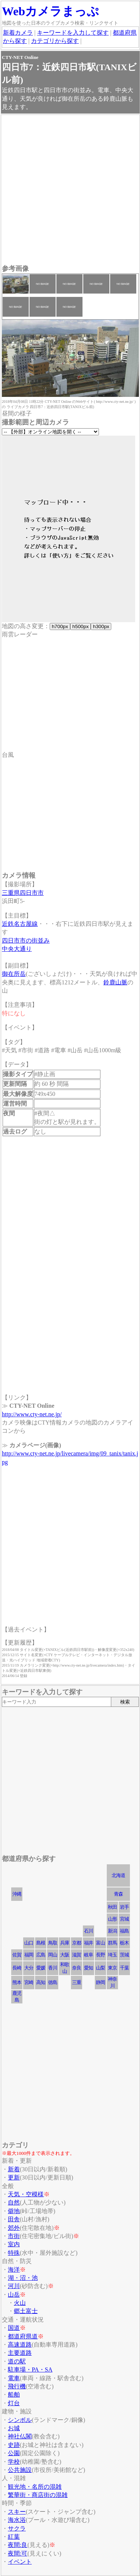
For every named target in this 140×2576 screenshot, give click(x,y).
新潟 (112, 1931)
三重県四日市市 (23, 893)
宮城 (124, 1919)
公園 (14, 2453)
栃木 (124, 1943)
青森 (118, 1894)
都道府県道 (23, 2336)
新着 (14, 2169)
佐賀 (16, 1955)
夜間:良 (17, 2545)
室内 (14, 2244)
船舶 (14, 2394)
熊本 (16, 1982)
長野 (100, 1955)
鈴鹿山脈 (115, 982)
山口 (28, 1943)
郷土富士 (26, 2311)
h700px (59, 626)
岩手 (124, 1907)
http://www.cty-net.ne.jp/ (32, 1414)
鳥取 (52, 1943)
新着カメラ (18, 32)
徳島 (52, 1982)
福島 (124, 1931)
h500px (80, 626)
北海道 (118, 1875)
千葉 (124, 1968)
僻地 (14, 2211)
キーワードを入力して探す (73, 32)
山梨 (100, 1968)
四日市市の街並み (26, 940)
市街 (14, 2236)
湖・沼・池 (23, 2278)
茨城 (124, 1955)
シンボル (20, 2420)
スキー (17, 2511)
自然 (14, 2202)
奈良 (76, 1968)
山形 (112, 1919)
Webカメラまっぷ (50, 11)
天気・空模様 (26, 2194)
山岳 (14, 2294)
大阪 (64, 1955)
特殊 (14, 2253)
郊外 (14, 2228)
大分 (28, 1968)
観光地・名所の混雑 (35, 2486)
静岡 (100, 1982)
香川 (52, 1968)
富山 (100, 1943)
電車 (14, 2378)
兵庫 (64, 1943)
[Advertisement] (70, 190)
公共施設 (20, 2470)
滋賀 (76, 1955)
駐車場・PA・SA (30, 2369)
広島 (40, 1955)
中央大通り (17, 949)
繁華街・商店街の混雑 (38, 2495)
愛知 (88, 1968)
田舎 (14, 2219)
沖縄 (16, 1894)
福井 (88, 1943)
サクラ (17, 2528)
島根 (40, 1943)
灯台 (14, 2403)
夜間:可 (17, 2553)
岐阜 (88, 1955)
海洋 (14, 2269)
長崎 (16, 1968)
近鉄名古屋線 (20, 924)
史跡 (14, 2445)
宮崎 (28, 1982)
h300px (101, 626)
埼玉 (112, 1955)
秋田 (112, 1907)
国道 (14, 2328)
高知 (40, 1982)
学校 (14, 2462)
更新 (14, 2177)
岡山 (52, 1955)
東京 (112, 1968)
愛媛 (40, 1968)
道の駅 (17, 2361)
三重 (76, 1982)
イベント (20, 2561)
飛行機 (17, 2386)
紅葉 (14, 2536)
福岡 (28, 1955)
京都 (76, 1943)
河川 (14, 2286)
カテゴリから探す (55, 41)
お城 (14, 2428)
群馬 (112, 1943)
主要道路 (20, 2353)
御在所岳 (14, 974)
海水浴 (17, 2520)
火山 (20, 2303)
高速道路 (20, 2344)
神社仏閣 (20, 2436)
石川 (88, 1931)
